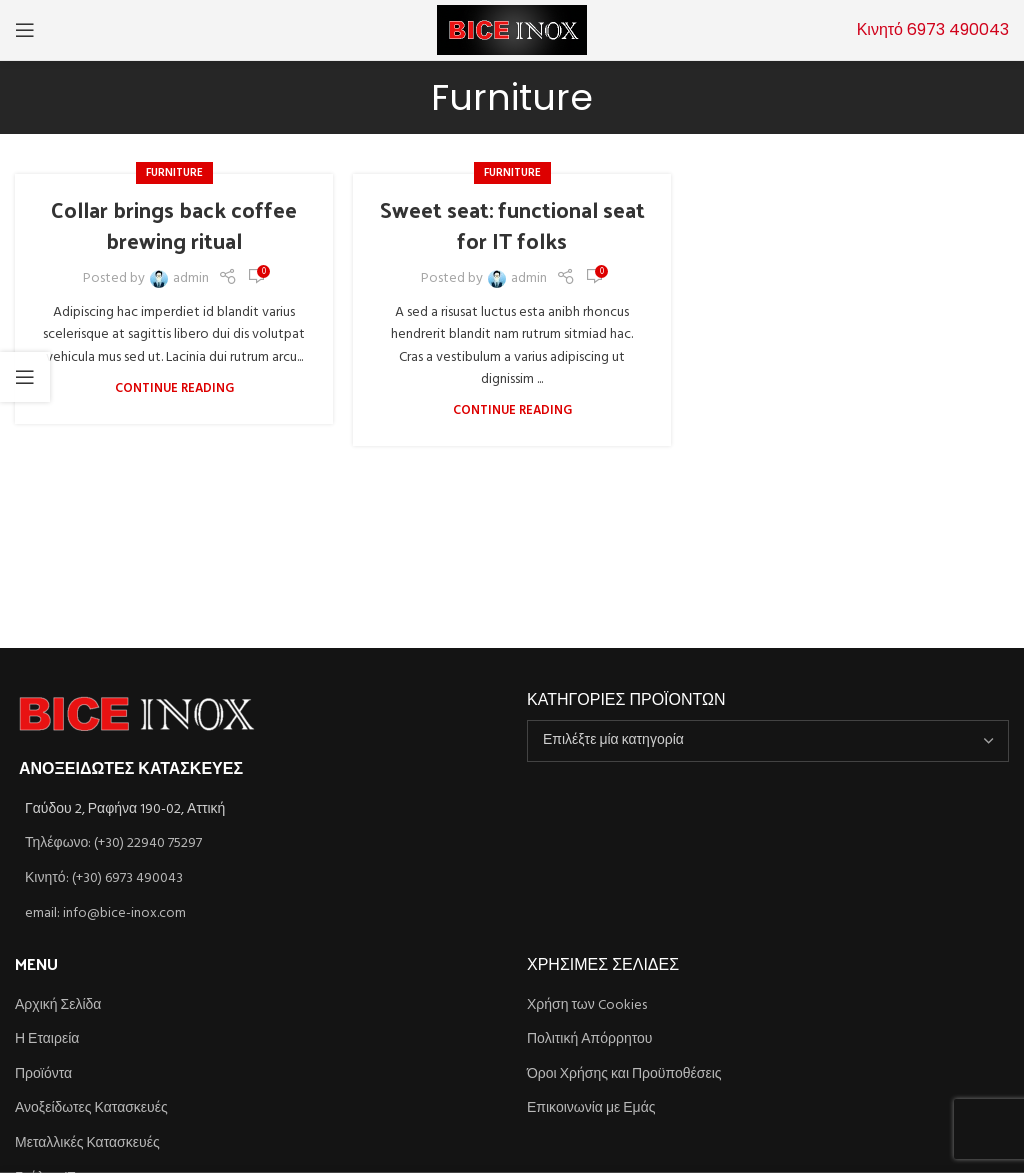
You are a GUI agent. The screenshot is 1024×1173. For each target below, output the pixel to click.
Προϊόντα (43, 1075)
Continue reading (174, 389)
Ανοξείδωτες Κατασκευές (91, 1109)
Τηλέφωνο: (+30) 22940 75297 (113, 843)
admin (191, 279)
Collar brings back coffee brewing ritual (174, 224)
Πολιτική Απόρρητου (589, 1040)
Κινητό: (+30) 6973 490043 (104, 878)
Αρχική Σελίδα (58, 1006)
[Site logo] (512, 30)
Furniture (174, 173)
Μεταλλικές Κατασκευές (87, 1144)
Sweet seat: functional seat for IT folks (512, 224)
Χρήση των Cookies (587, 1006)
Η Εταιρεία (47, 1040)
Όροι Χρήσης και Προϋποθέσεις (624, 1075)
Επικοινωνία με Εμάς (591, 1109)
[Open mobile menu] (25, 30)
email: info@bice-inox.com (105, 913)
